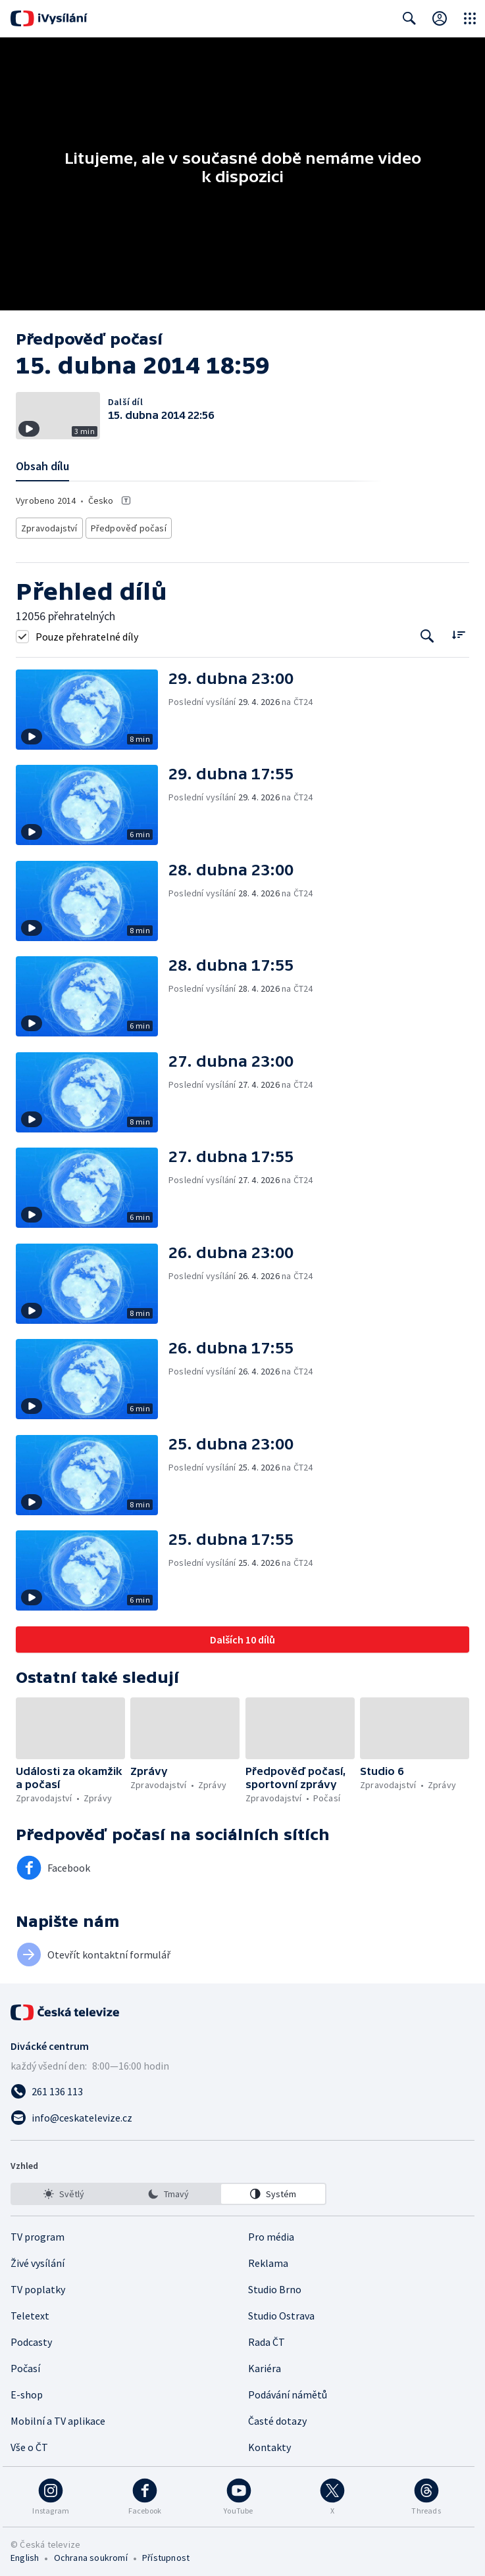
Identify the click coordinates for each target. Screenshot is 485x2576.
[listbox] (168, 2190)
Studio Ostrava (281, 2311)
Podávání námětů (287, 2390)
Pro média (271, 2232)
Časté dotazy (277, 2416)
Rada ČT (266, 2338)
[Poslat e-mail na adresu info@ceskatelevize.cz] (242, 2114)
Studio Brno (274, 2285)
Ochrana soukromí (91, 2554)
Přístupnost (166, 2554)
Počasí (25, 2364)
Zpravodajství (48, 526)
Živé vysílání (37, 2259)
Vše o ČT (29, 2443)
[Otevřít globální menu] (470, 18)
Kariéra (264, 2364)
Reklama (268, 2259)
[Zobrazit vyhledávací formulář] (409, 18)
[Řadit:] (458, 631)
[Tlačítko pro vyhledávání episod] (427, 632)
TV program (37, 2232)
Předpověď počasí (121, 526)
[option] (64, 2190)
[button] (92, 706)
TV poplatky (38, 2285)
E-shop (27, 2390)
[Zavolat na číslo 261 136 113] (242, 2087)
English (25, 2554)
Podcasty (31, 2338)
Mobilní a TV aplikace (58, 2416)
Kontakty (269, 2443)
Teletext (30, 2311)
